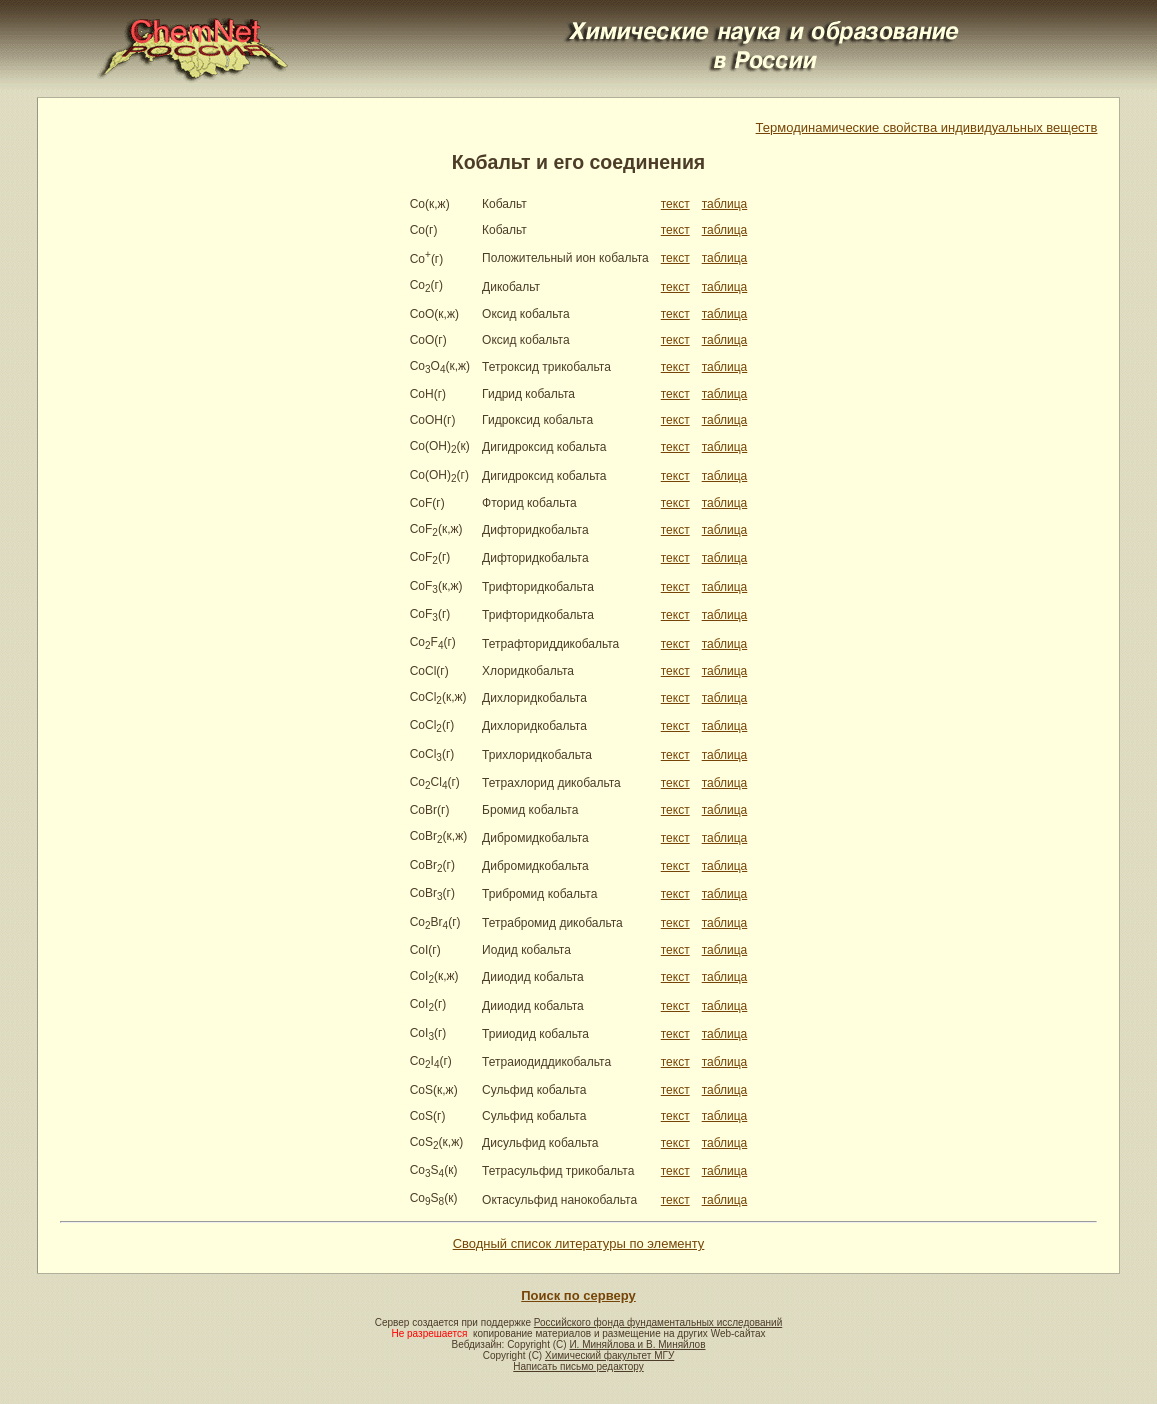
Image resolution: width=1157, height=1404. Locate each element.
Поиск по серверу (578, 1295)
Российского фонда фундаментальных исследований (658, 1322)
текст (675, 204)
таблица (725, 204)
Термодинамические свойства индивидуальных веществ (927, 127)
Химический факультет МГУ (609, 1355)
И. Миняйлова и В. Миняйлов (637, 1344)
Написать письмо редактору (578, 1366)
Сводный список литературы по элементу (579, 1243)
